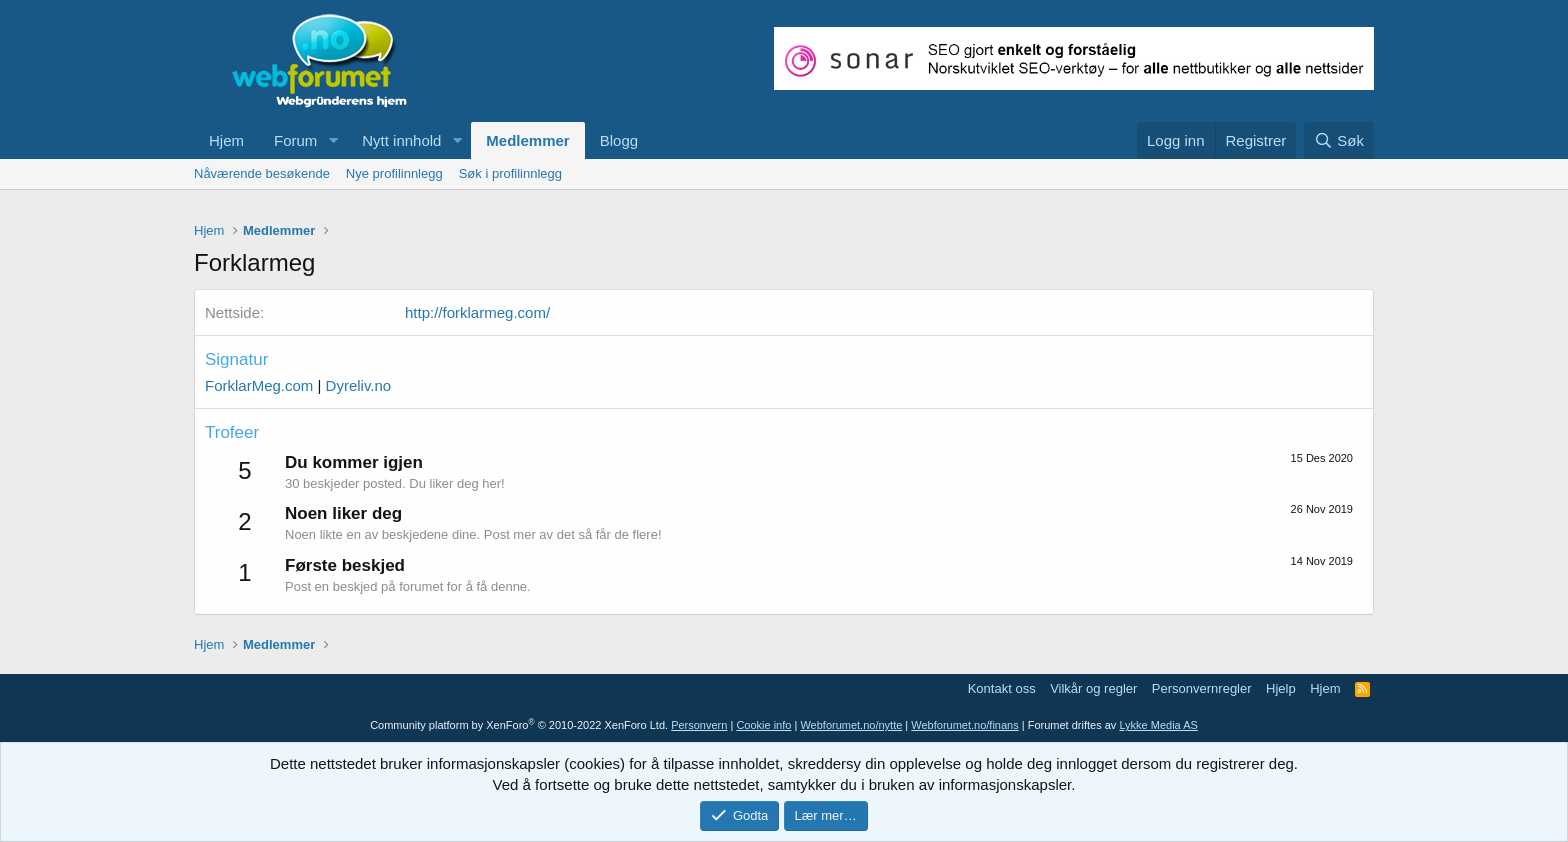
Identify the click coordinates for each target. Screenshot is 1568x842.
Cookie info (763, 725)
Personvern (699, 725)
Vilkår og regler (1093, 688)
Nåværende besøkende (262, 173)
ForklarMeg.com (259, 385)
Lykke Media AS (1158, 725)
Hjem (226, 140)
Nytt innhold (401, 140)
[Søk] (1339, 140)
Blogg (619, 140)
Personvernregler (1202, 688)
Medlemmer (527, 140)
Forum (295, 140)
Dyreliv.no (359, 385)
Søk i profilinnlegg (510, 173)
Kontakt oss (1002, 688)
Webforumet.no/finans (964, 725)
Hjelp (1281, 688)
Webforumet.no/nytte (851, 725)
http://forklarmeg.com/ (477, 312)
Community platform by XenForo (519, 725)
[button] (333, 140)
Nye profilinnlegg (394, 173)
